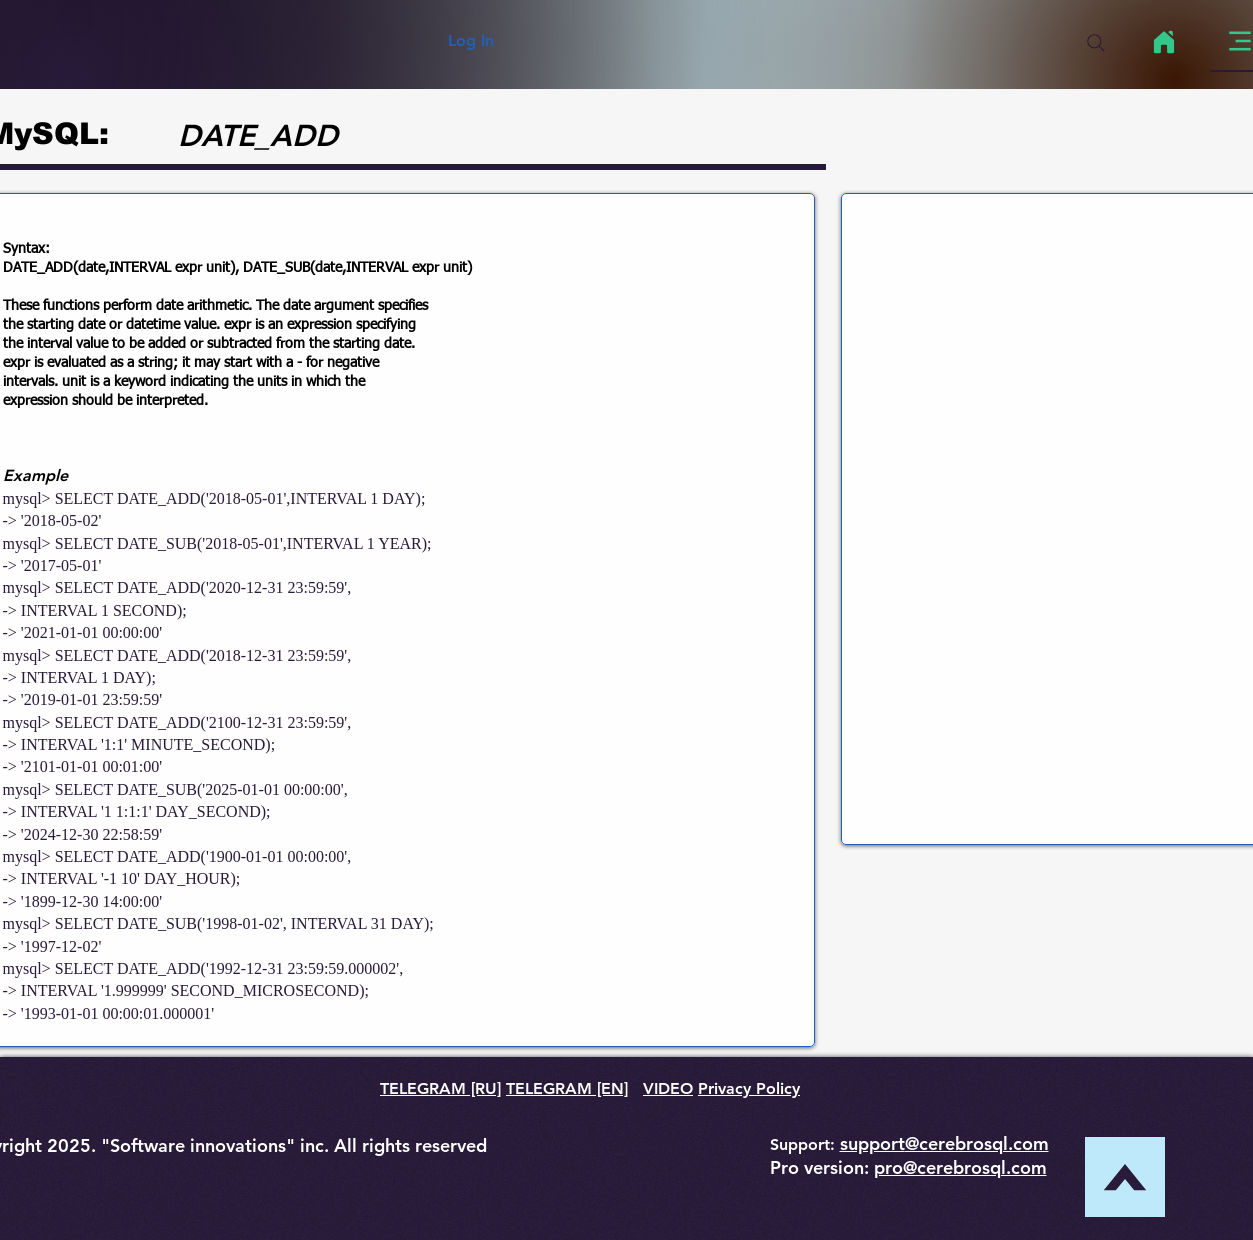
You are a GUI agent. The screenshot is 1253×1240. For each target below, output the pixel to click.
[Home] (1164, 42)
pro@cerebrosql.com (960, 1167)
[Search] (1096, 43)
